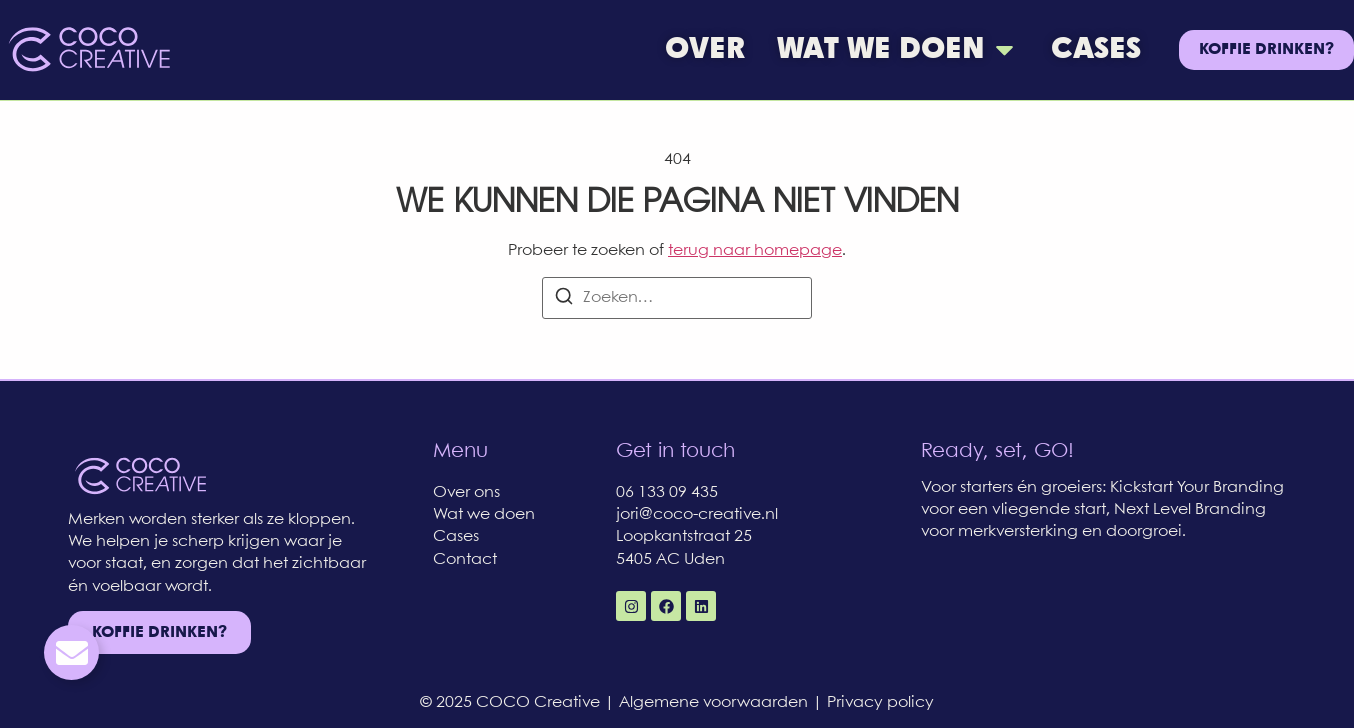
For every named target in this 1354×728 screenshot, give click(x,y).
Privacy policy (880, 702)
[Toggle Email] (71, 652)
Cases (456, 536)
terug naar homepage (755, 250)
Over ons (466, 492)
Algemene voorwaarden (715, 702)
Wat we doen (484, 514)
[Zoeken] (564, 300)
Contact (465, 559)
